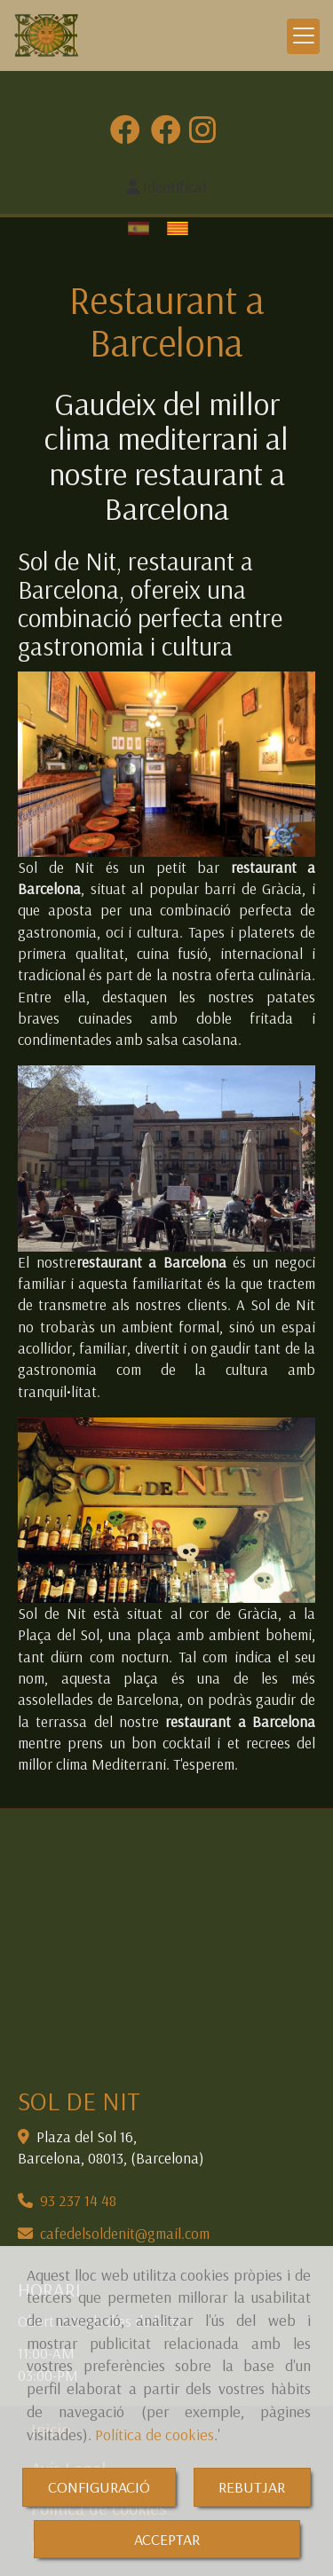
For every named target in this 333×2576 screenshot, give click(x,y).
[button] (166, 187)
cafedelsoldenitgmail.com (125, 2233)
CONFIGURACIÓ (99, 2487)
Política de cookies (154, 2434)
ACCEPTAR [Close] (167, 2539)
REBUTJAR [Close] (251, 2487)
